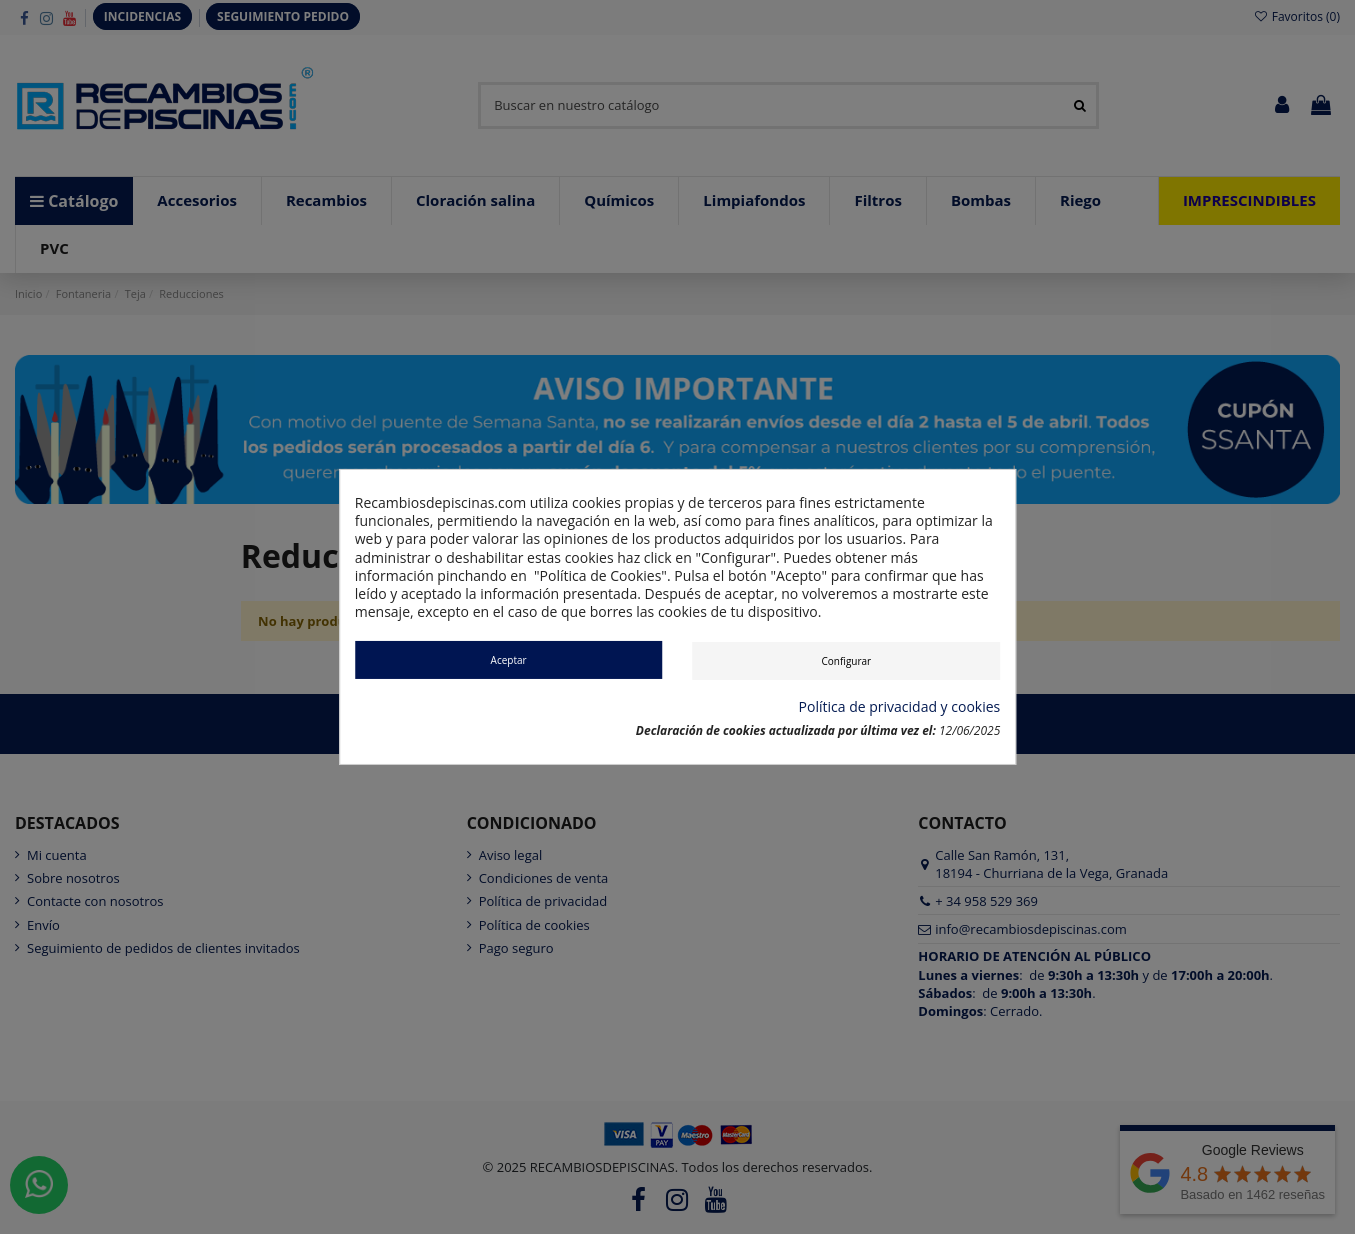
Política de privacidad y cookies (900, 707)
